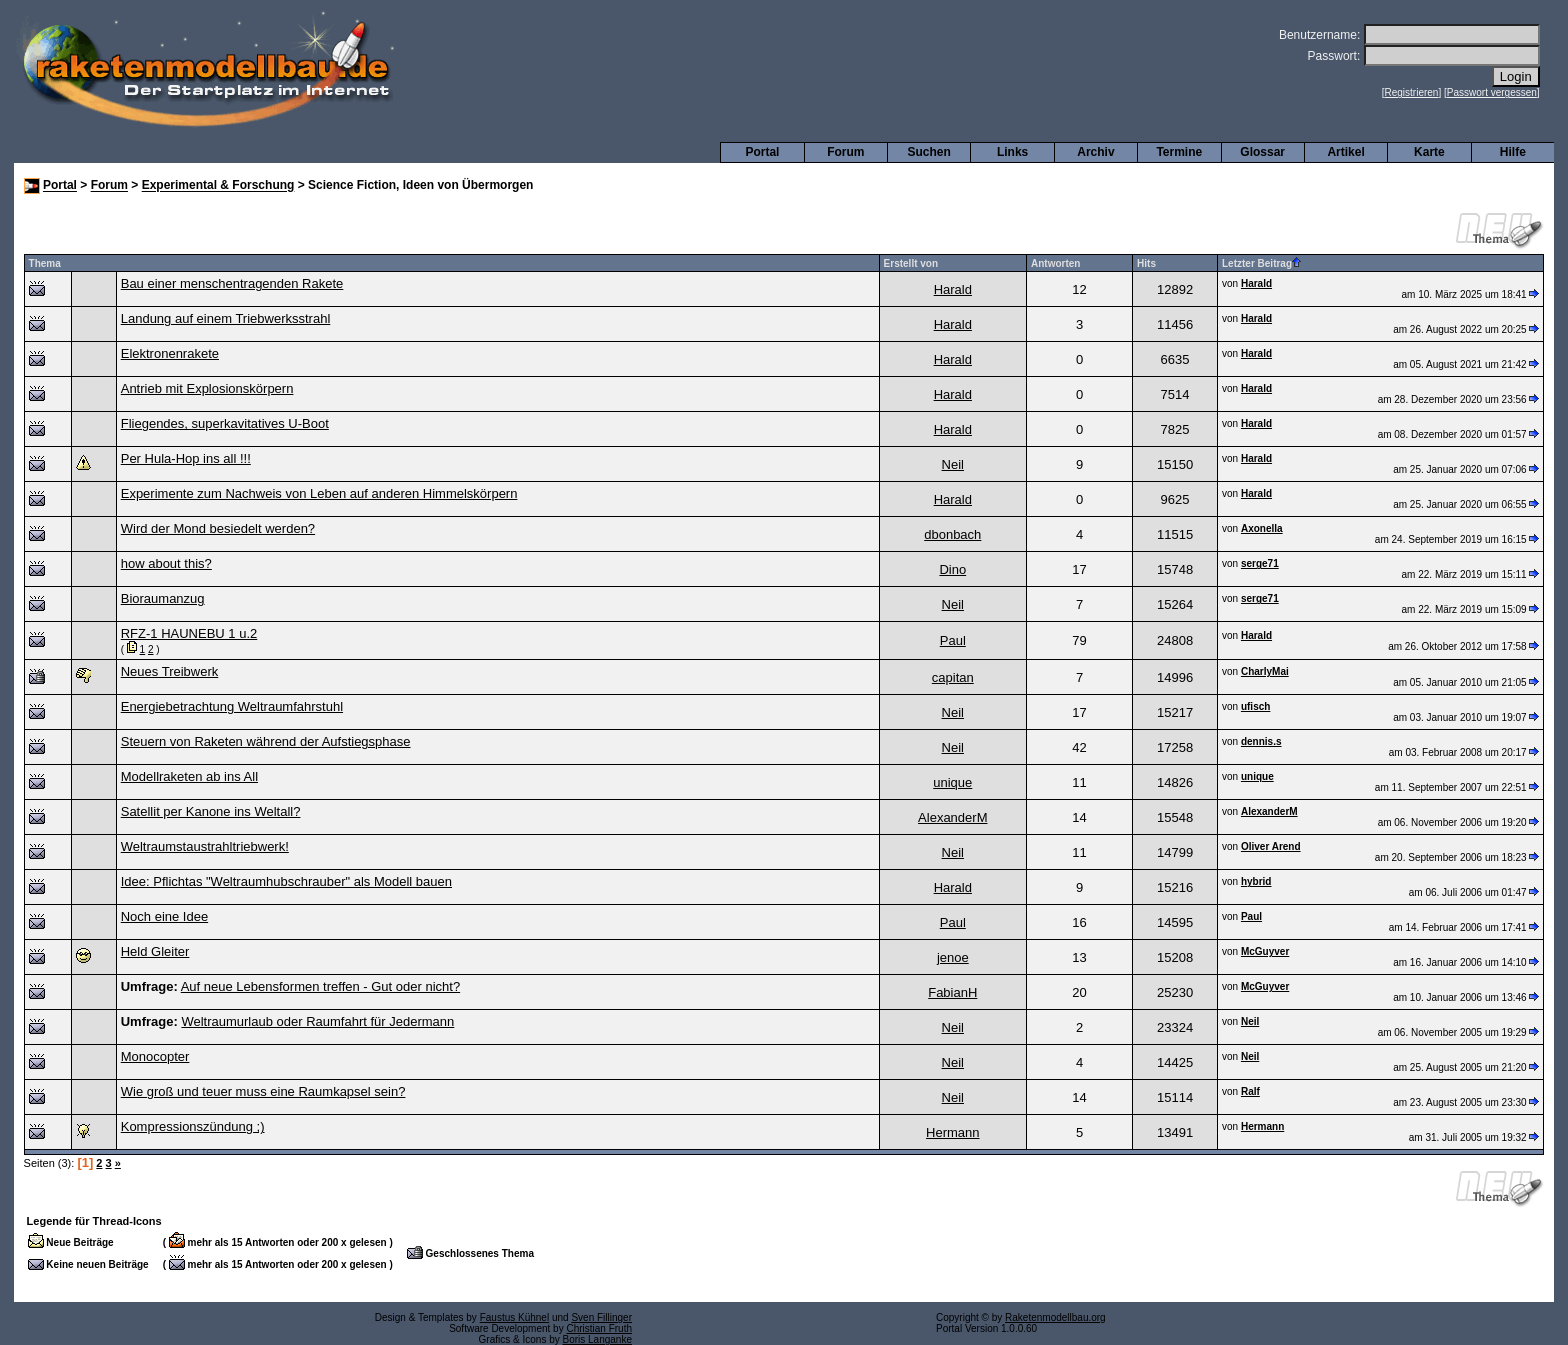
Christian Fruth (599, 1328)
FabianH (952, 992)
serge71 (1260, 563)
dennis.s (1261, 741)
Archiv (1095, 152)
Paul (953, 640)
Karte (1429, 152)
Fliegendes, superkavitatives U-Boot (225, 423)
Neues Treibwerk (170, 671)
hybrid (1256, 881)
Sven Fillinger (601, 1317)
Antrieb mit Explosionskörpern (207, 388)
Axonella (1262, 528)
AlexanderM (952, 817)
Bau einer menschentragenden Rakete (232, 283)
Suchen (929, 152)
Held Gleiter (155, 951)
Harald (953, 289)
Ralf (1250, 1091)
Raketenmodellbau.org (1055, 1317)
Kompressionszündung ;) (193, 1126)
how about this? (166, 563)
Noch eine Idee (164, 916)
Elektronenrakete (170, 353)
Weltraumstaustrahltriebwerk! (205, 846)
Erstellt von (911, 263)
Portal (762, 152)
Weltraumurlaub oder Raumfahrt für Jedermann (317, 1021)
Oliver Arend (1271, 846)
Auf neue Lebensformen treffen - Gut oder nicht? (320, 986)
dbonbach (952, 534)
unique (952, 782)
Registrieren (1412, 92)
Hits (1146, 263)
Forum (845, 152)
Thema (45, 263)
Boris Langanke (598, 1339)
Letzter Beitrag (1261, 263)
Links (1012, 152)
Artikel (1345, 152)
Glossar (1262, 152)
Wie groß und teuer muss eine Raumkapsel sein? (263, 1091)
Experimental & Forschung (218, 186)
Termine (1179, 152)
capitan (953, 677)
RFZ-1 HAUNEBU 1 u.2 (189, 633)
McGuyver (1265, 951)
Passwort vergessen (1492, 92)
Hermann (952, 1132)
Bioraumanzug (163, 598)
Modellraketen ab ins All (189, 776)
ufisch (1255, 706)
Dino (952, 569)
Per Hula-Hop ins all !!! (186, 458)
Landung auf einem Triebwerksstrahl (226, 318)
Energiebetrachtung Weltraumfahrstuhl (232, 706)
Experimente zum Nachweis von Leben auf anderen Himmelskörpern (319, 493)
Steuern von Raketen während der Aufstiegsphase (266, 741)
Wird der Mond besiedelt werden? (218, 528)
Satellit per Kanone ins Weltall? (211, 811)
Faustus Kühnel (515, 1317)
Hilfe (1513, 152)
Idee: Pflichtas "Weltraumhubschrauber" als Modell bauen (286, 881)
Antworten (1055, 263)
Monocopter (155, 1056)
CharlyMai (1265, 671)
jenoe (953, 957)
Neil (953, 464)
